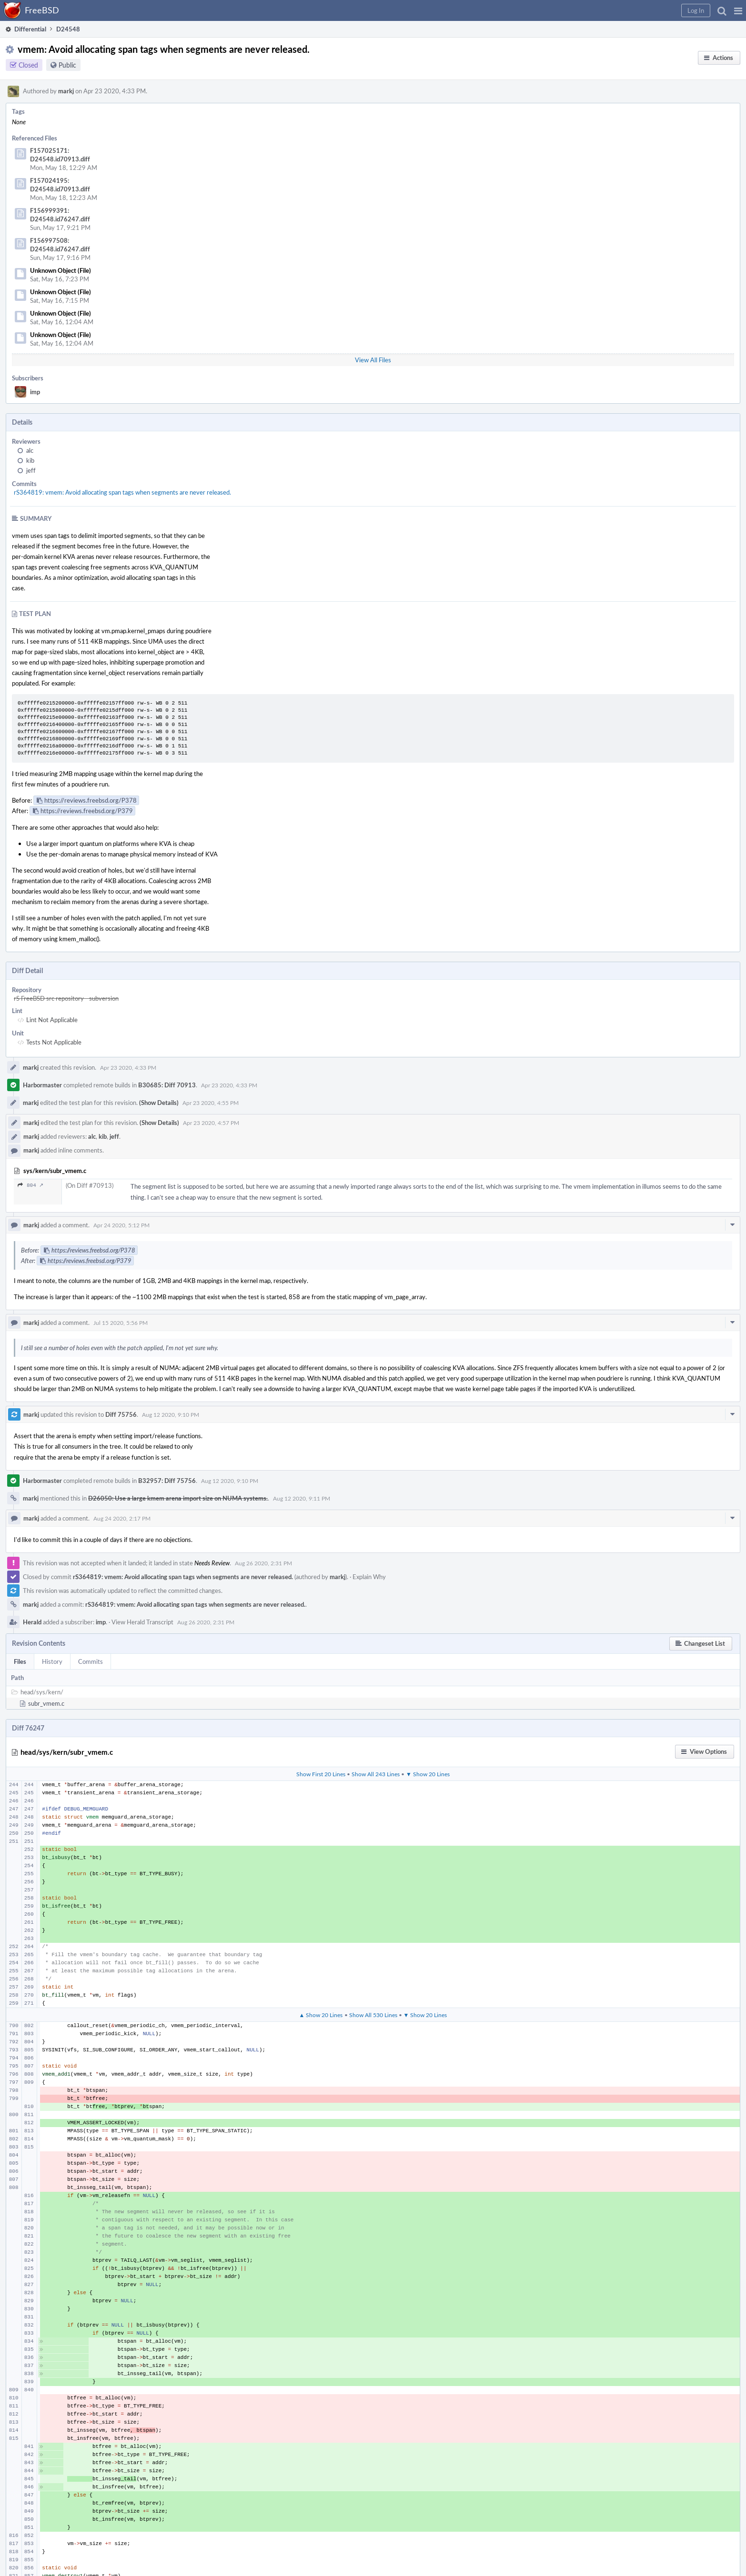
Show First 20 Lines (320, 1774)
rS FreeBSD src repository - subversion (66, 998)
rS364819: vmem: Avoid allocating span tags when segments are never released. (122, 492)
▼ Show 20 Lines (428, 1774)
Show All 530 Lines (373, 2015)
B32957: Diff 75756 (167, 1480)
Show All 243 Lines (376, 1774)
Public (67, 65)
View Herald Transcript (142, 1622)
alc (29, 450)
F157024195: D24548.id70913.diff (60, 184)
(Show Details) (159, 1102)
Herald (32, 1622)
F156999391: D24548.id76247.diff (60, 214)
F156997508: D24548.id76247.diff (60, 244)
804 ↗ (30, 1185)
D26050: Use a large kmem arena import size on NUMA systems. (178, 1498)
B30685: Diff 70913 (167, 1085)
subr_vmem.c (46, 1703)
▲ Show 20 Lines (321, 2015)
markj (66, 91)
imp (35, 392)
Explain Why (369, 1576)
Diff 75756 (121, 1414)
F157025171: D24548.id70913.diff (60, 154)
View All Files (373, 360)
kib (30, 460)
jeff (31, 470)
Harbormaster (42, 1085)
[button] (738, 10)
